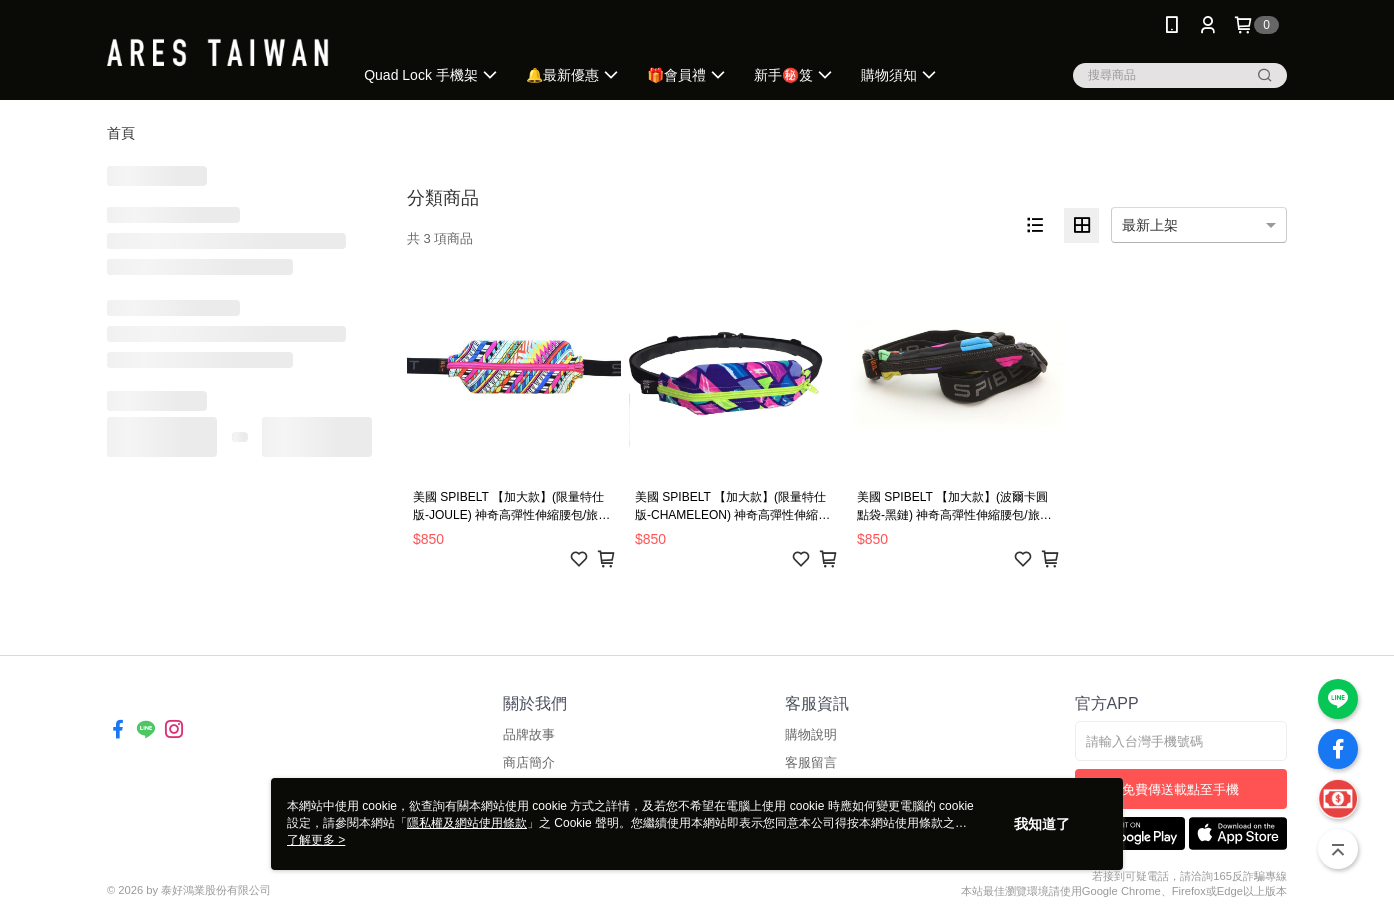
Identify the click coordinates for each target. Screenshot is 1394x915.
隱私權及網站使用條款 (467, 823)
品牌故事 (529, 734)
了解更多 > (316, 840)
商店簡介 (529, 762)
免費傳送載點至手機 (1180, 789)
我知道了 (1042, 824)
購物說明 (811, 734)
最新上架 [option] (1150, 225)
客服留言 (811, 762)
